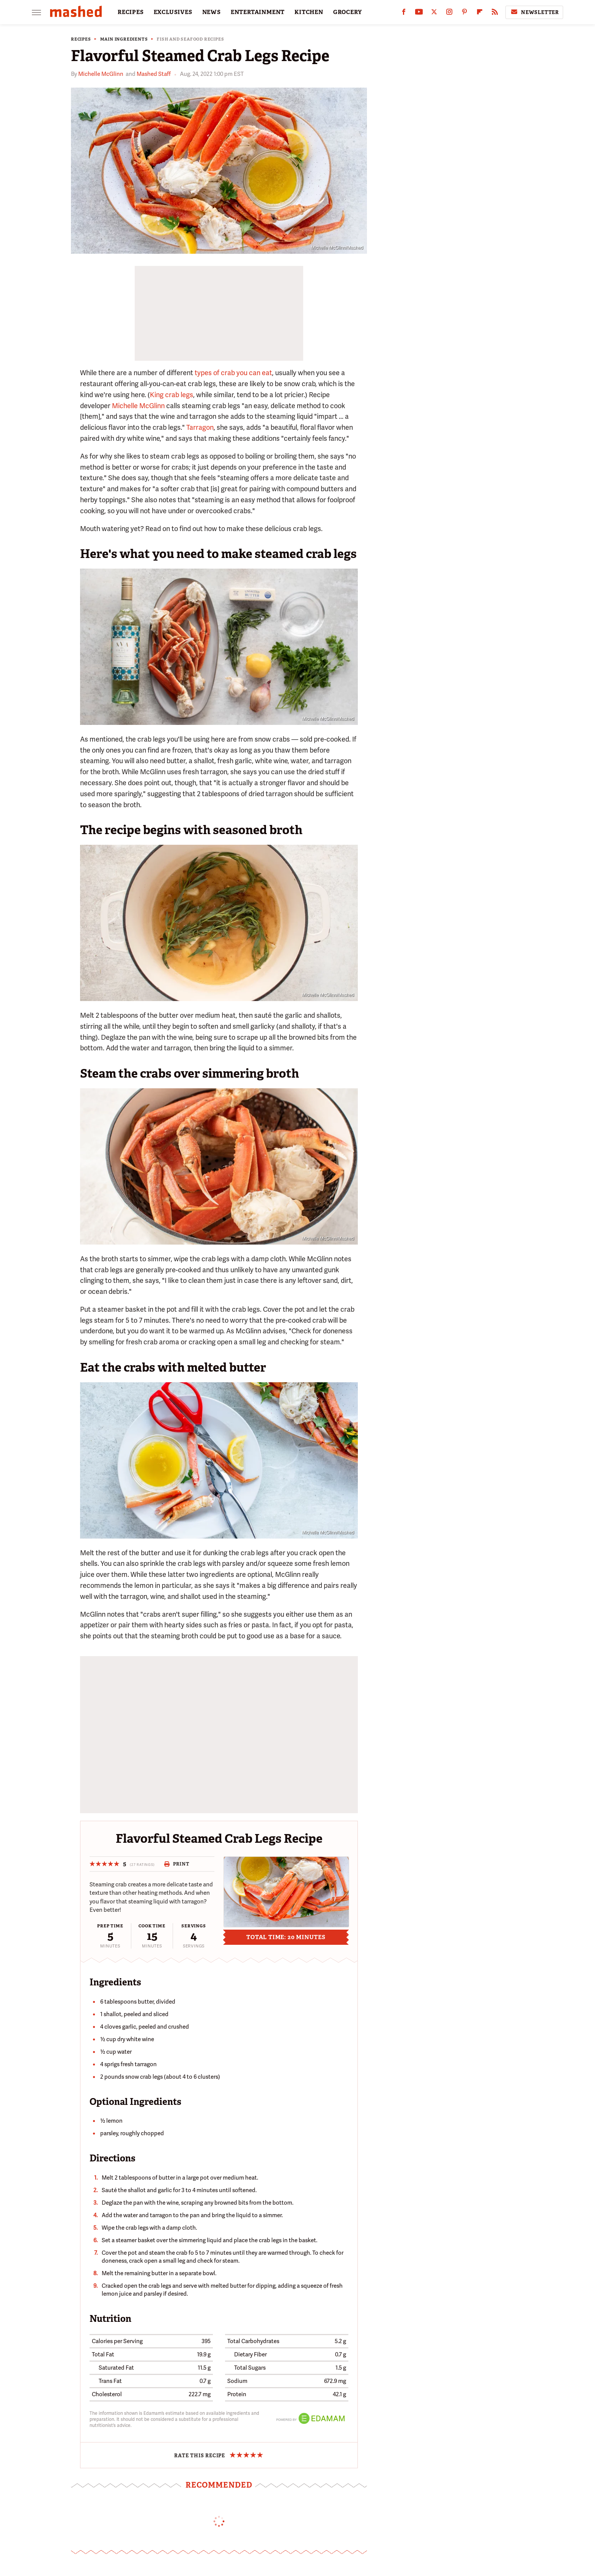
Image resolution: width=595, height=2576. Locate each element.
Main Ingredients (124, 39)
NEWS (211, 12)
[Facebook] (403, 13)
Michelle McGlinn (100, 74)
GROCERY (347, 12)
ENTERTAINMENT (258, 12)
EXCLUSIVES (173, 12)
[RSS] (494, 13)
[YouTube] (418, 13)
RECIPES (131, 12)
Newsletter (534, 12)
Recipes (81, 39)
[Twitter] (434, 13)
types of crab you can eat (233, 372)
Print (176, 1864)
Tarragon (200, 427)
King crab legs (171, 394)
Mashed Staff (154, 74)
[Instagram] (449, 13)
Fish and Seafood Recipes (190, 39)
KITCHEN (308, 12)
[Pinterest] (464, 13)
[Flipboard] (479, 13)
